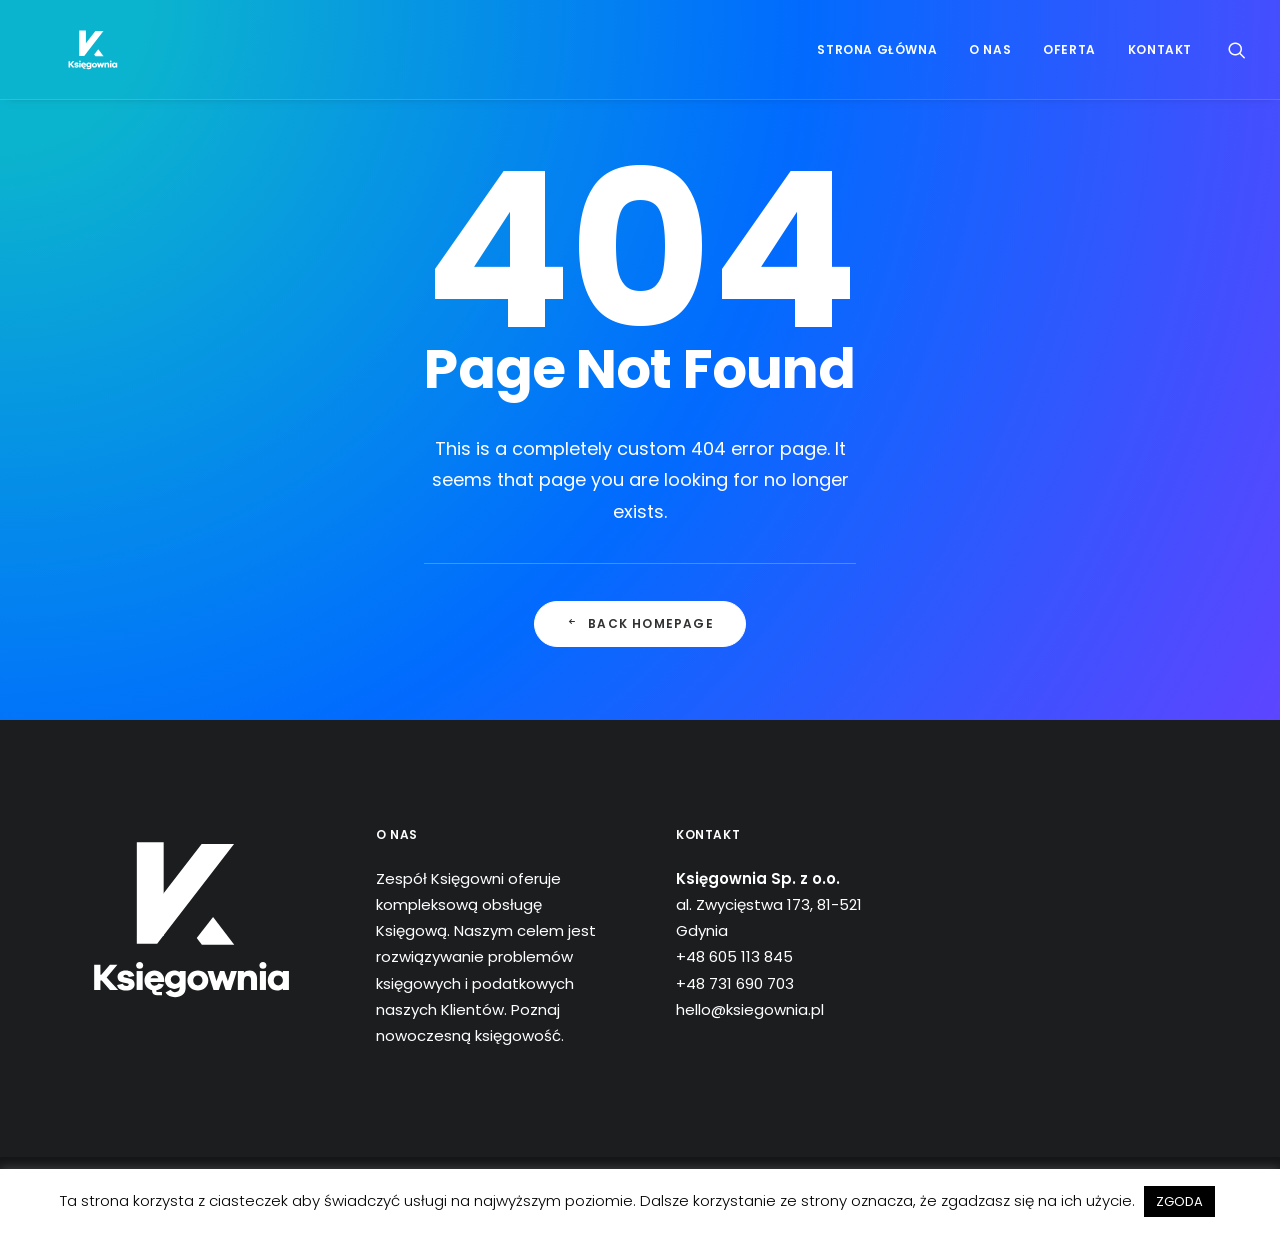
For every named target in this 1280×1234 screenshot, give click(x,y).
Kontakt (1160, 61)
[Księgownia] (78, 62)
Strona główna (877, 61)
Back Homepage (640, 623)
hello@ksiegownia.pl (750, 1009)
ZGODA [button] (1179, 1201)
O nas (990, 61)
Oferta (1069, 61)
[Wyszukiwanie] (1237, 62)
